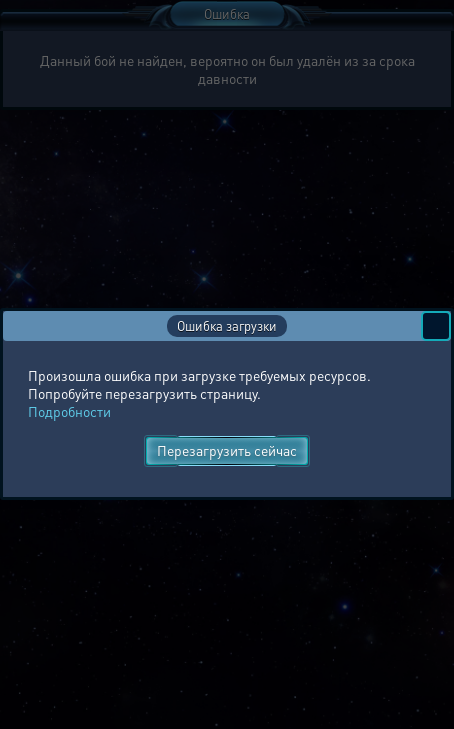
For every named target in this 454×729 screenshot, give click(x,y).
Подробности (69, 411)
